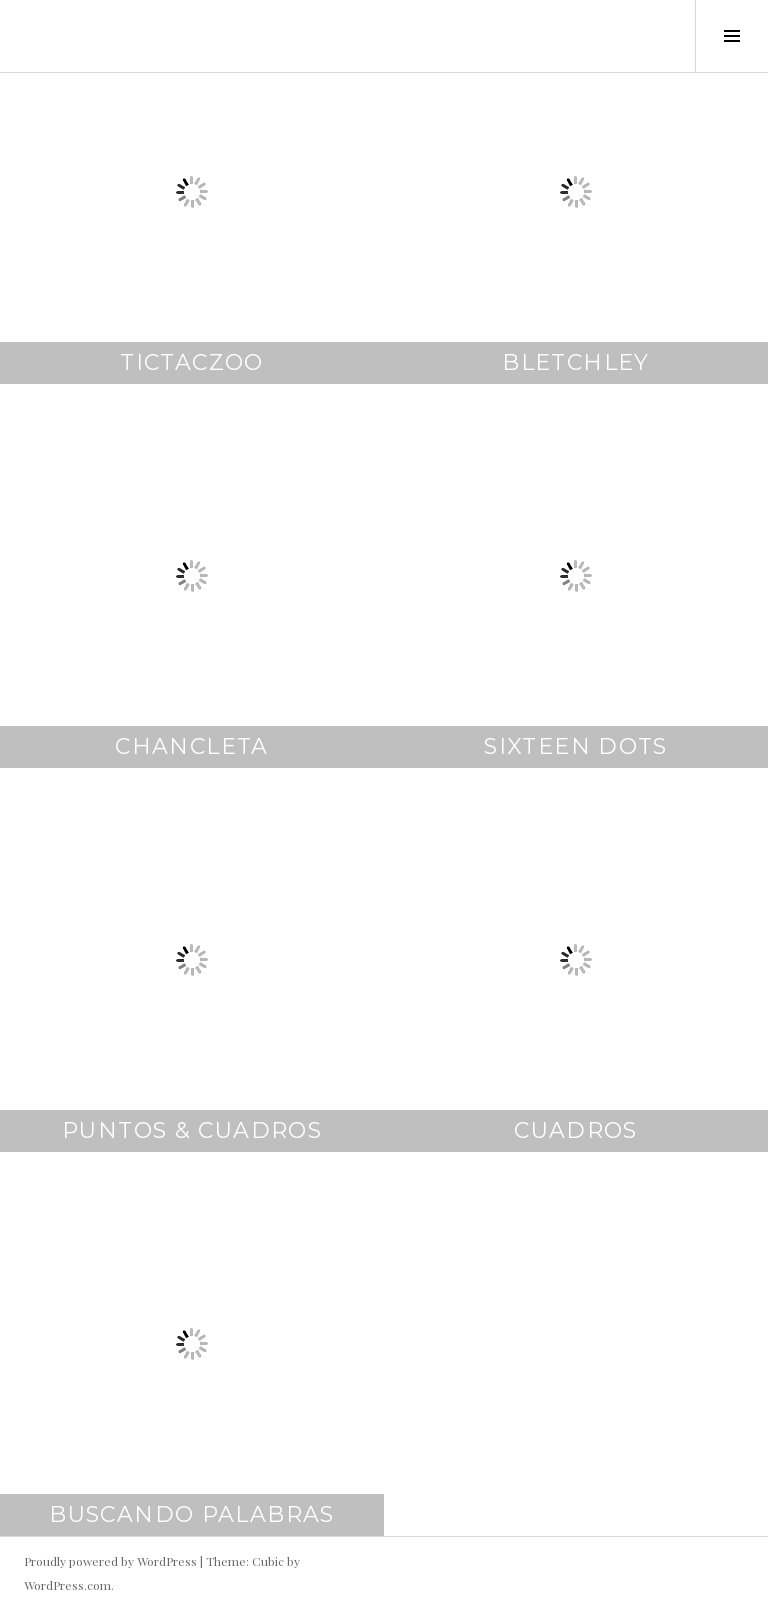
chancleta (191, 746)
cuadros (576, 1130)
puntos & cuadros (192, 1130)
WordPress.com (67, 1585)
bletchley (575, 362)
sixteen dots (576, 746)
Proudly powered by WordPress (110, 1561)
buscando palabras (191, 1514)
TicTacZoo (191, 362)
